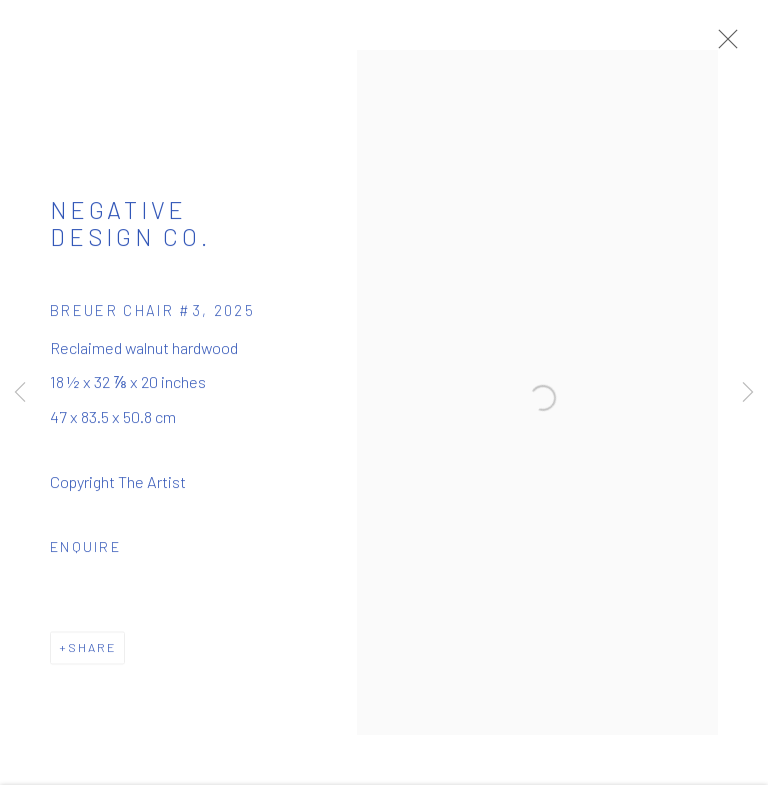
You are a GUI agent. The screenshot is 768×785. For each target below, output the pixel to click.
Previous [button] (20, 393)
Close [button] (730, 45)
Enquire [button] (85, 553)
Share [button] (92, 654)
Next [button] (748, 393)
